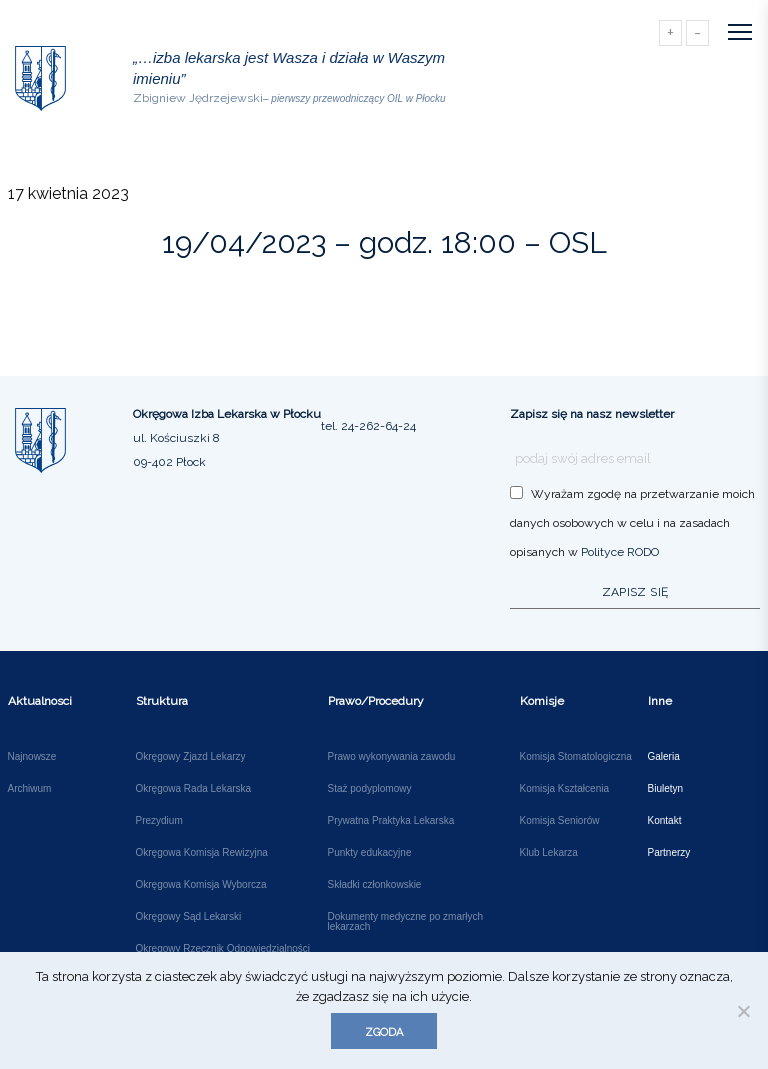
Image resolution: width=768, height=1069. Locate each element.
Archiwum (30, 789)
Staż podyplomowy (370, 789)
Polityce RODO (620, 552)
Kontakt (665, 821)
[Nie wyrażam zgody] (743, 1011)
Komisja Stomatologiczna (576, 757)
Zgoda (384, 1032)
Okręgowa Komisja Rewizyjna (202, 853)
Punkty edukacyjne (370, 853)
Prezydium (159, 821)
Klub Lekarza (549, 853)
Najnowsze (32, 757)
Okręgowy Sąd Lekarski (189, 917)
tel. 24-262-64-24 (368, 426)
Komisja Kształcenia (564, 789)
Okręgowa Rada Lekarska (194, 789)
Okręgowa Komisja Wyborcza (201, 885)
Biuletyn (666, 789)
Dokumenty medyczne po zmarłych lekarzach (406, 922)
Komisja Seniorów (560, 821)
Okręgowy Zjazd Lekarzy (191, 757)
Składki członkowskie (375, 885)
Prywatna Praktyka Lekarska (391, 821)
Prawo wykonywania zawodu (392, 757)
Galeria (664, 757)
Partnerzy (669, 853)
